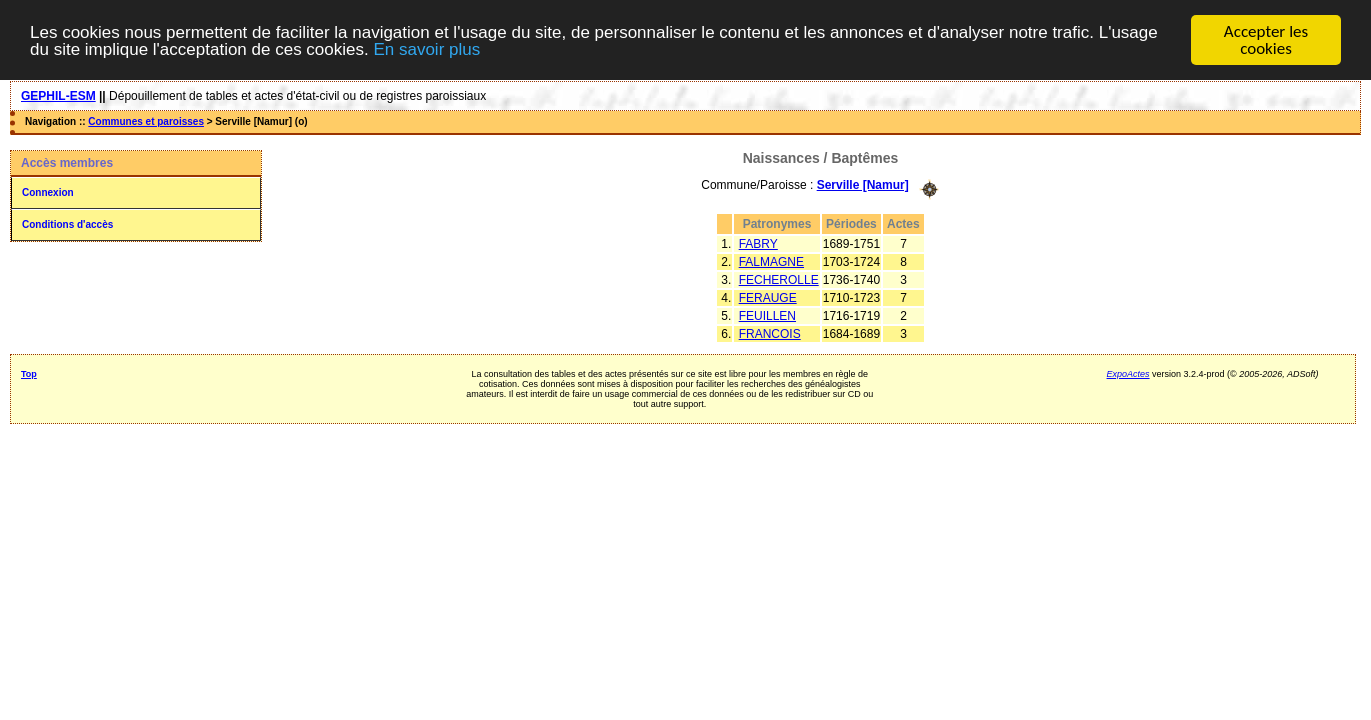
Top (29, 374)
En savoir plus (426, 49)
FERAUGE (768, 298)
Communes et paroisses (146, 121)
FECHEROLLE (779, 280)
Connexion (48, 192)
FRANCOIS (770, 334)
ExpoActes (1128, 374)
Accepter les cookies (1266, 40)
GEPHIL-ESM (58, 96)
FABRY (758, 244)
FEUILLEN (767, 316)
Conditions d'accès (67, 224)
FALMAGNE (771, 262)
